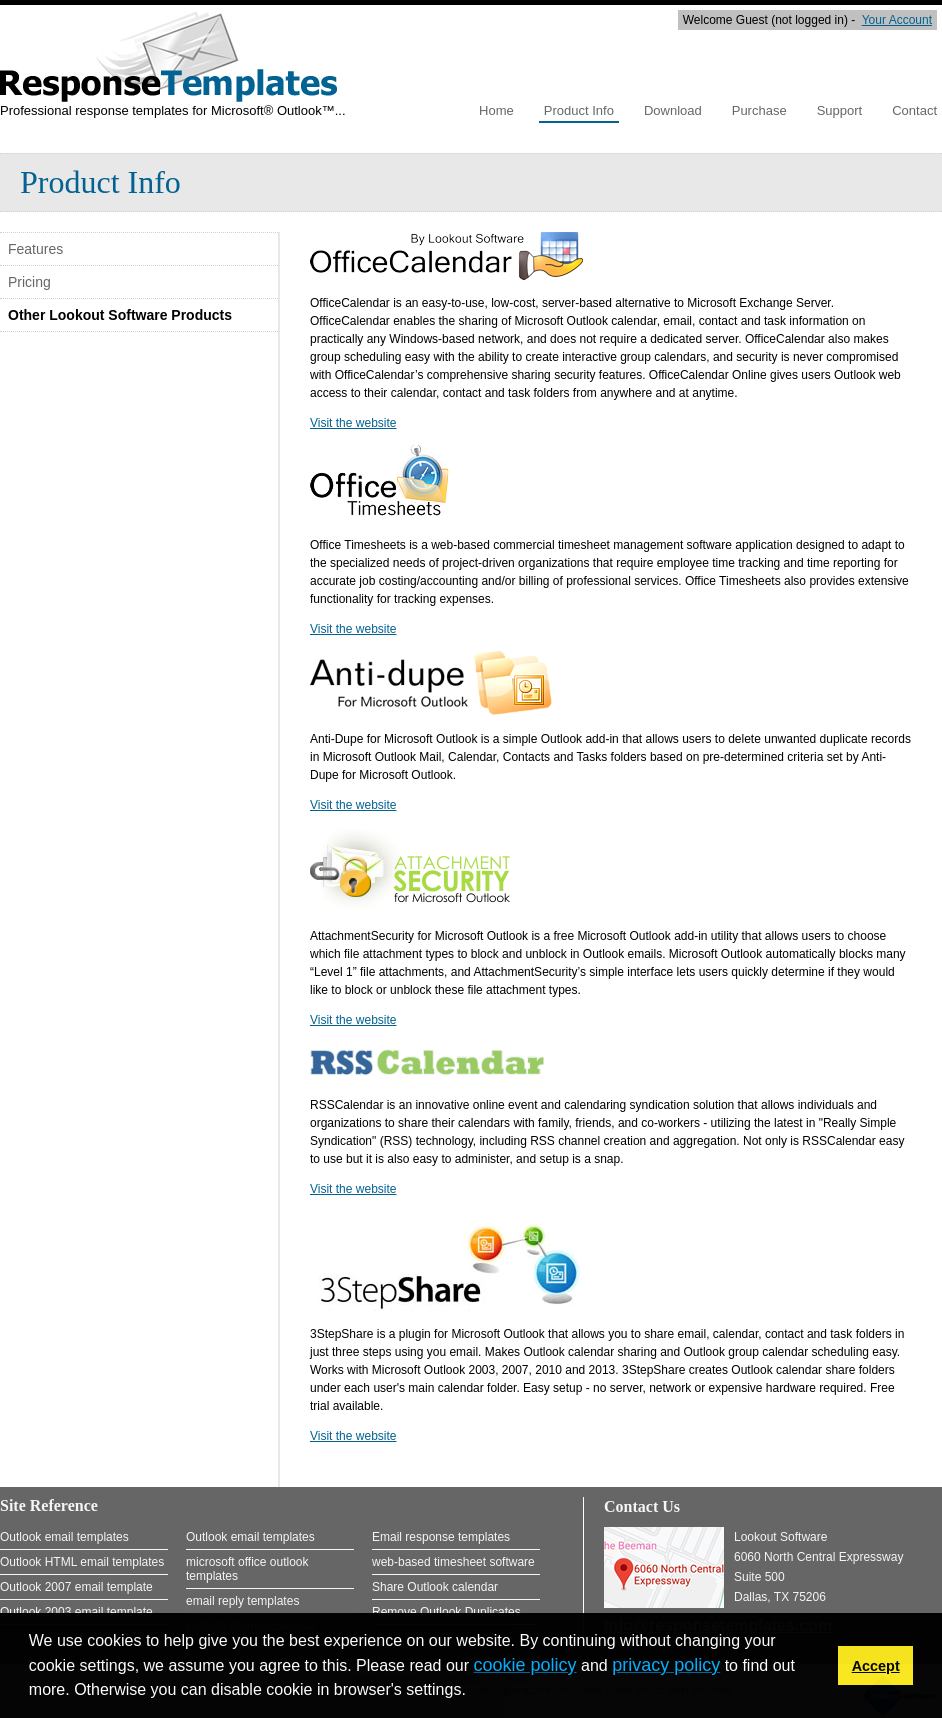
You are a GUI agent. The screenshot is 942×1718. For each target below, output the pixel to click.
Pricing (29, 282)
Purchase (759, 110)
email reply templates (242, 1601)
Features (35, 249)
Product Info (579, 110)
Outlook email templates (64, 1537)
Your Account (897, 20)
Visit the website (353, 423)
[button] (473, 1692)
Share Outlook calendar (435, 1587)
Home (496, 110)
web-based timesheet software (453, 1562)
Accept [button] (876, 1666)
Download (673, 110)
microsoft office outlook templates (247, 1569)
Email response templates (441, 1537)
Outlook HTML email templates (82, 1562)
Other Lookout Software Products (120, 315)
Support (840, 110)
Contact (914, 110)
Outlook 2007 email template (76, 1587)
